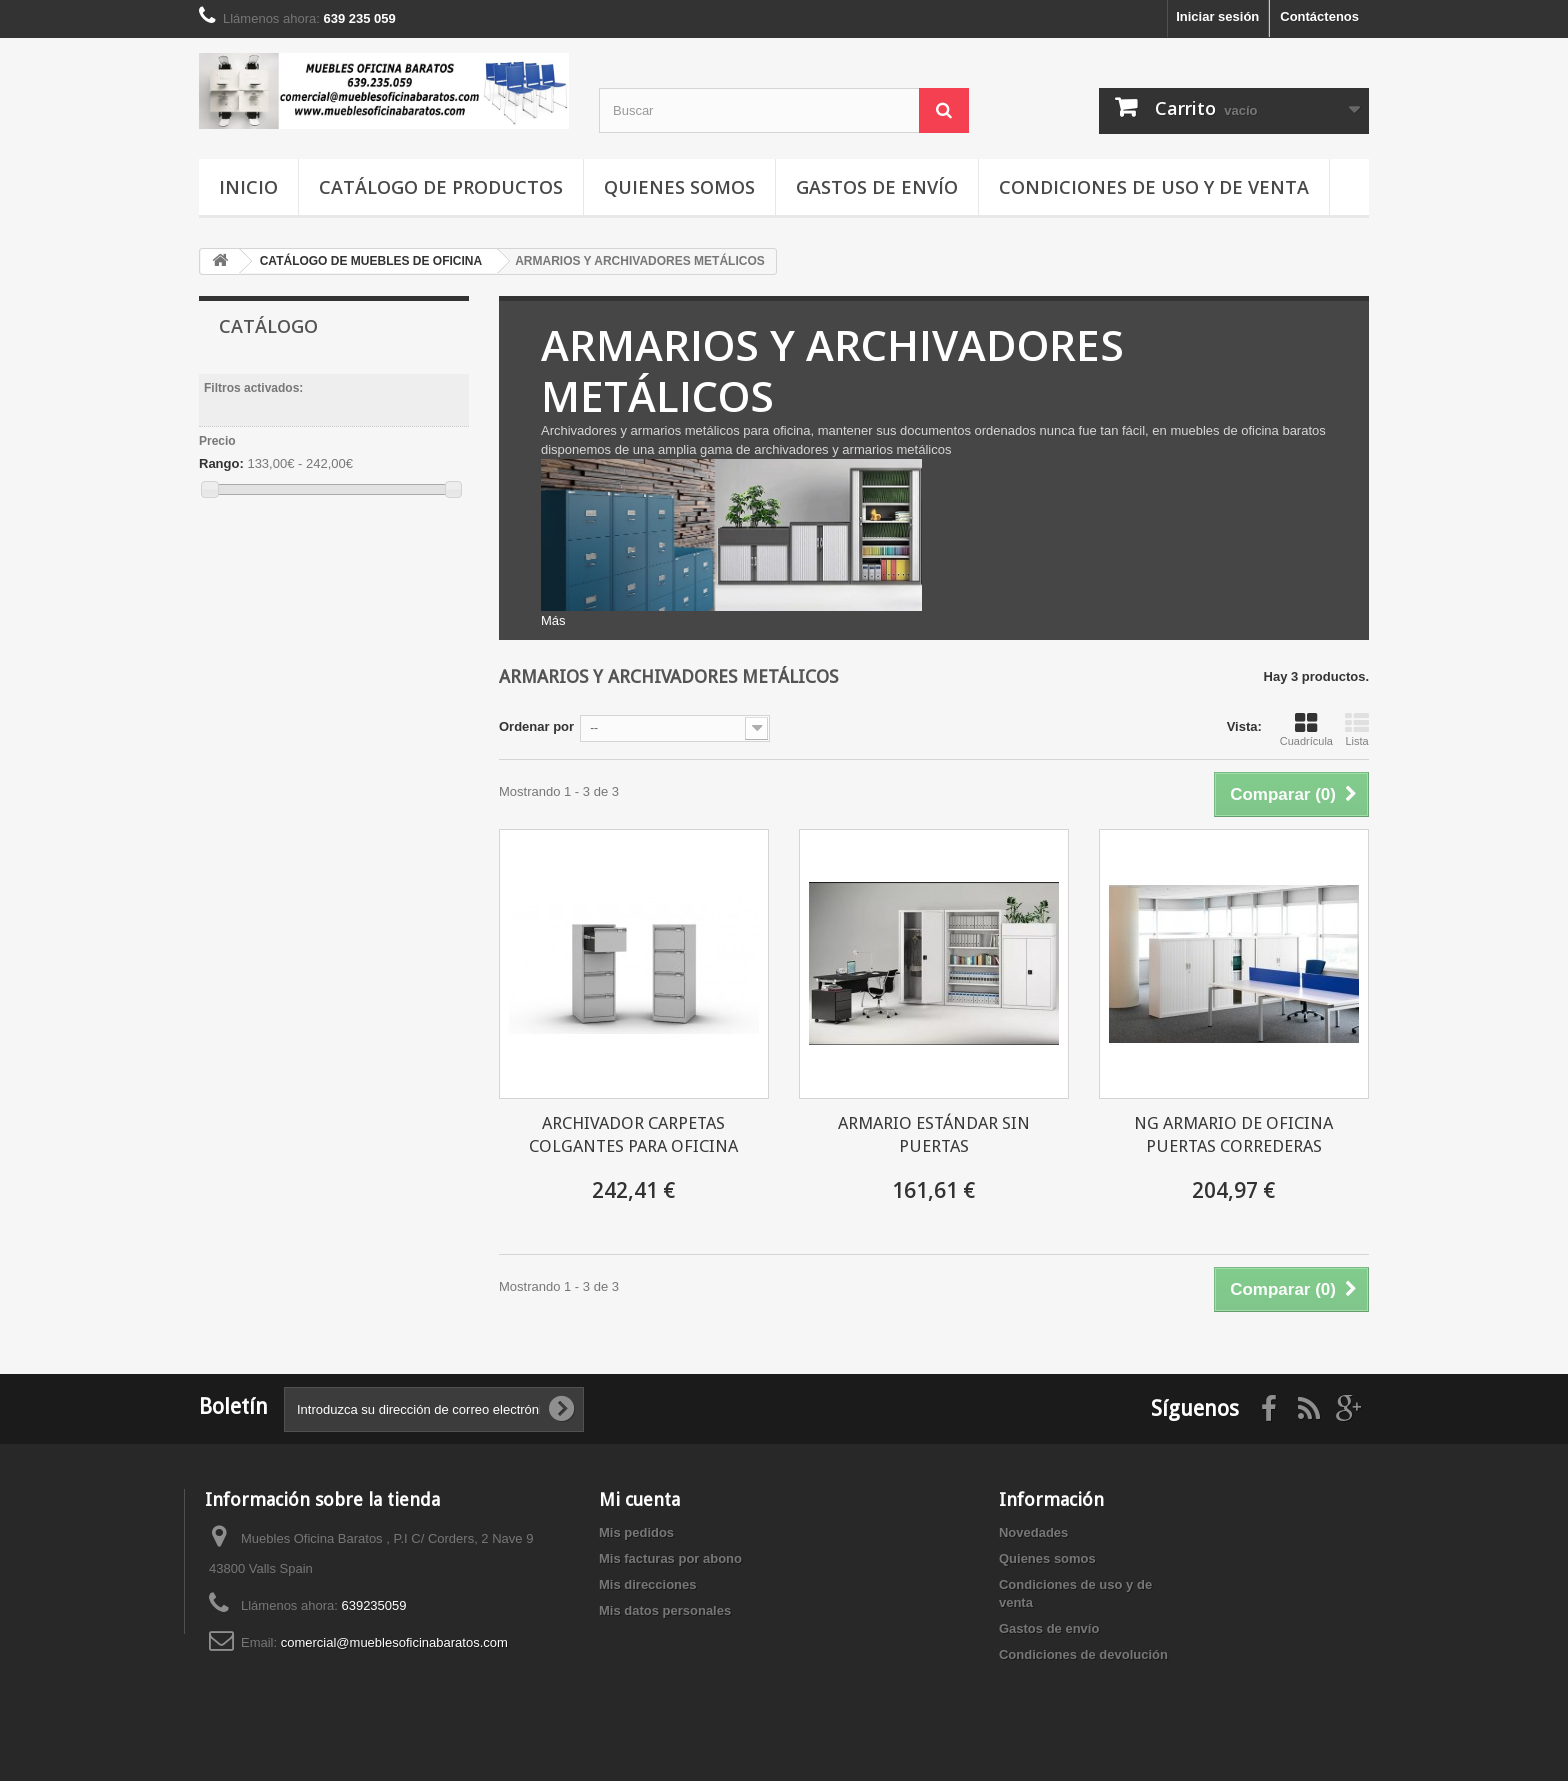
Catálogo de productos (441, 187)
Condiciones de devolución (1083, 1654)
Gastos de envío (877, 187)
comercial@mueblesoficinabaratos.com (394, 1642)
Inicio (248, 187)
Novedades (1033, 1532)
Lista (1357, 729)
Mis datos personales (665, 1610)
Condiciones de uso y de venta (1154, 187)
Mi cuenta (639, 1499)
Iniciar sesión (1217, 16)
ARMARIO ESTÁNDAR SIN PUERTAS (934, 1134)
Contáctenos (1319, 16)
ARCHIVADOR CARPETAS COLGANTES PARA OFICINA (633, 1134)
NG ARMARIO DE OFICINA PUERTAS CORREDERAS (1233, 1134)
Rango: (221, 463)
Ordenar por (536, 726)
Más (553, 620)
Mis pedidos (636, 1532)
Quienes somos (679, 187)
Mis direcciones (648, 1584)
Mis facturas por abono (670, 1558)
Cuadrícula (1306, 729)
